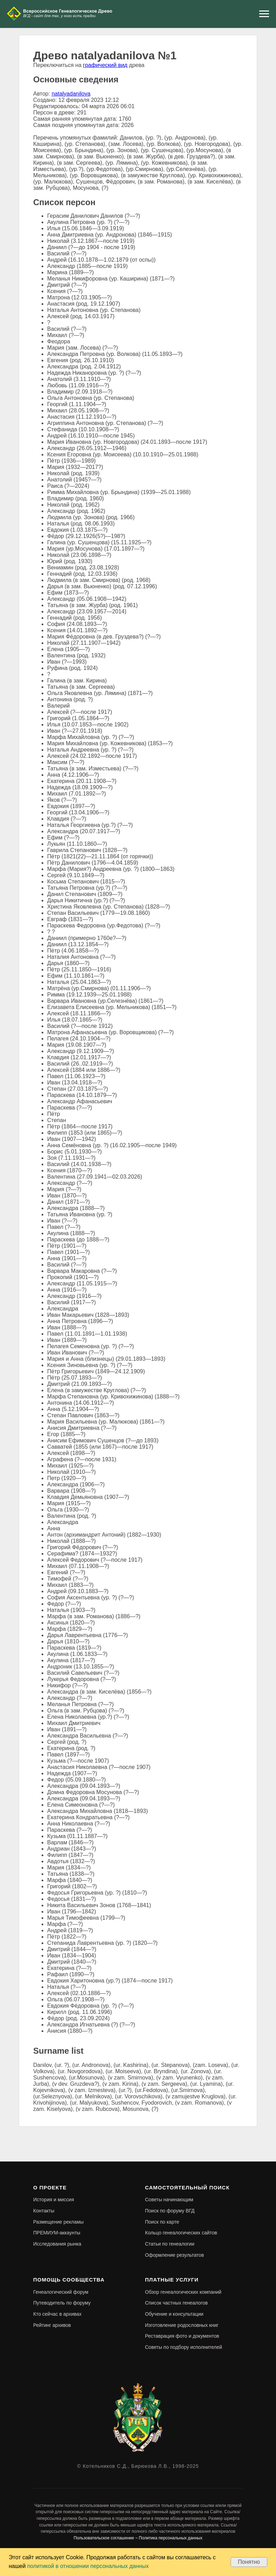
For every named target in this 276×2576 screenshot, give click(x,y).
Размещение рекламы (58, 2222)
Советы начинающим (169, 2199)
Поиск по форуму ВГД (170, 2210)
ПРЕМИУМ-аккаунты (56, 2232)
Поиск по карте (162, 2222)
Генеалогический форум (60, 2292)
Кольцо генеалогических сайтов (181, 2232)
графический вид (105, 65)
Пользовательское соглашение (104, 2538)
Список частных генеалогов (176, 2303)
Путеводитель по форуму (62, 2303)
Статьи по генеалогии (169, 2244)
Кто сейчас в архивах (57, 2314)
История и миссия (53, 2199)
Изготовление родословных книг (181, 2325)
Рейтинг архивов (52, 2325)
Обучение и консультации (174, 2314)
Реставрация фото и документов (182, 2336)
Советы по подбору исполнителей (183, 2347)
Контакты (43, 2210)
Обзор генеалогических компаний (183, 2292)
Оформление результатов (174, 2255)
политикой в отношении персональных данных (88, 2566)
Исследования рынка (57, 2244)
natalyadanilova (71, 94)
